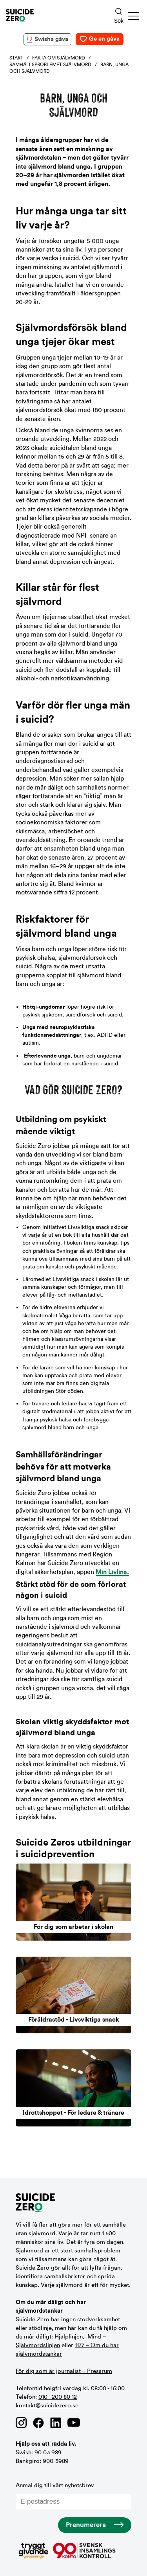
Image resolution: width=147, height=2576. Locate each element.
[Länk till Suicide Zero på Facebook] (38, 2422)
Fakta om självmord (58, 58)
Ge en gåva (104, 39)
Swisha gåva (51, 39)
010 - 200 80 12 (57, 2397)
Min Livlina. (112, 1572)
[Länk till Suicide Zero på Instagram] (21, 2422)
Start (16, 58)
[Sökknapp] (119, 16)
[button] (134, 16)
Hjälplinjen (68, 2337)
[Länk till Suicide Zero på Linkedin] (55, 2422)
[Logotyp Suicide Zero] (48, 15)
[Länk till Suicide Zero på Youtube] (73, 2422)
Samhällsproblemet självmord (50, 64)
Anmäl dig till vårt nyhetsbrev (73, 2495)
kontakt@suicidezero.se (47, 2406)
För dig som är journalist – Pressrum (64, 2371)
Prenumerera (86, 2525)
